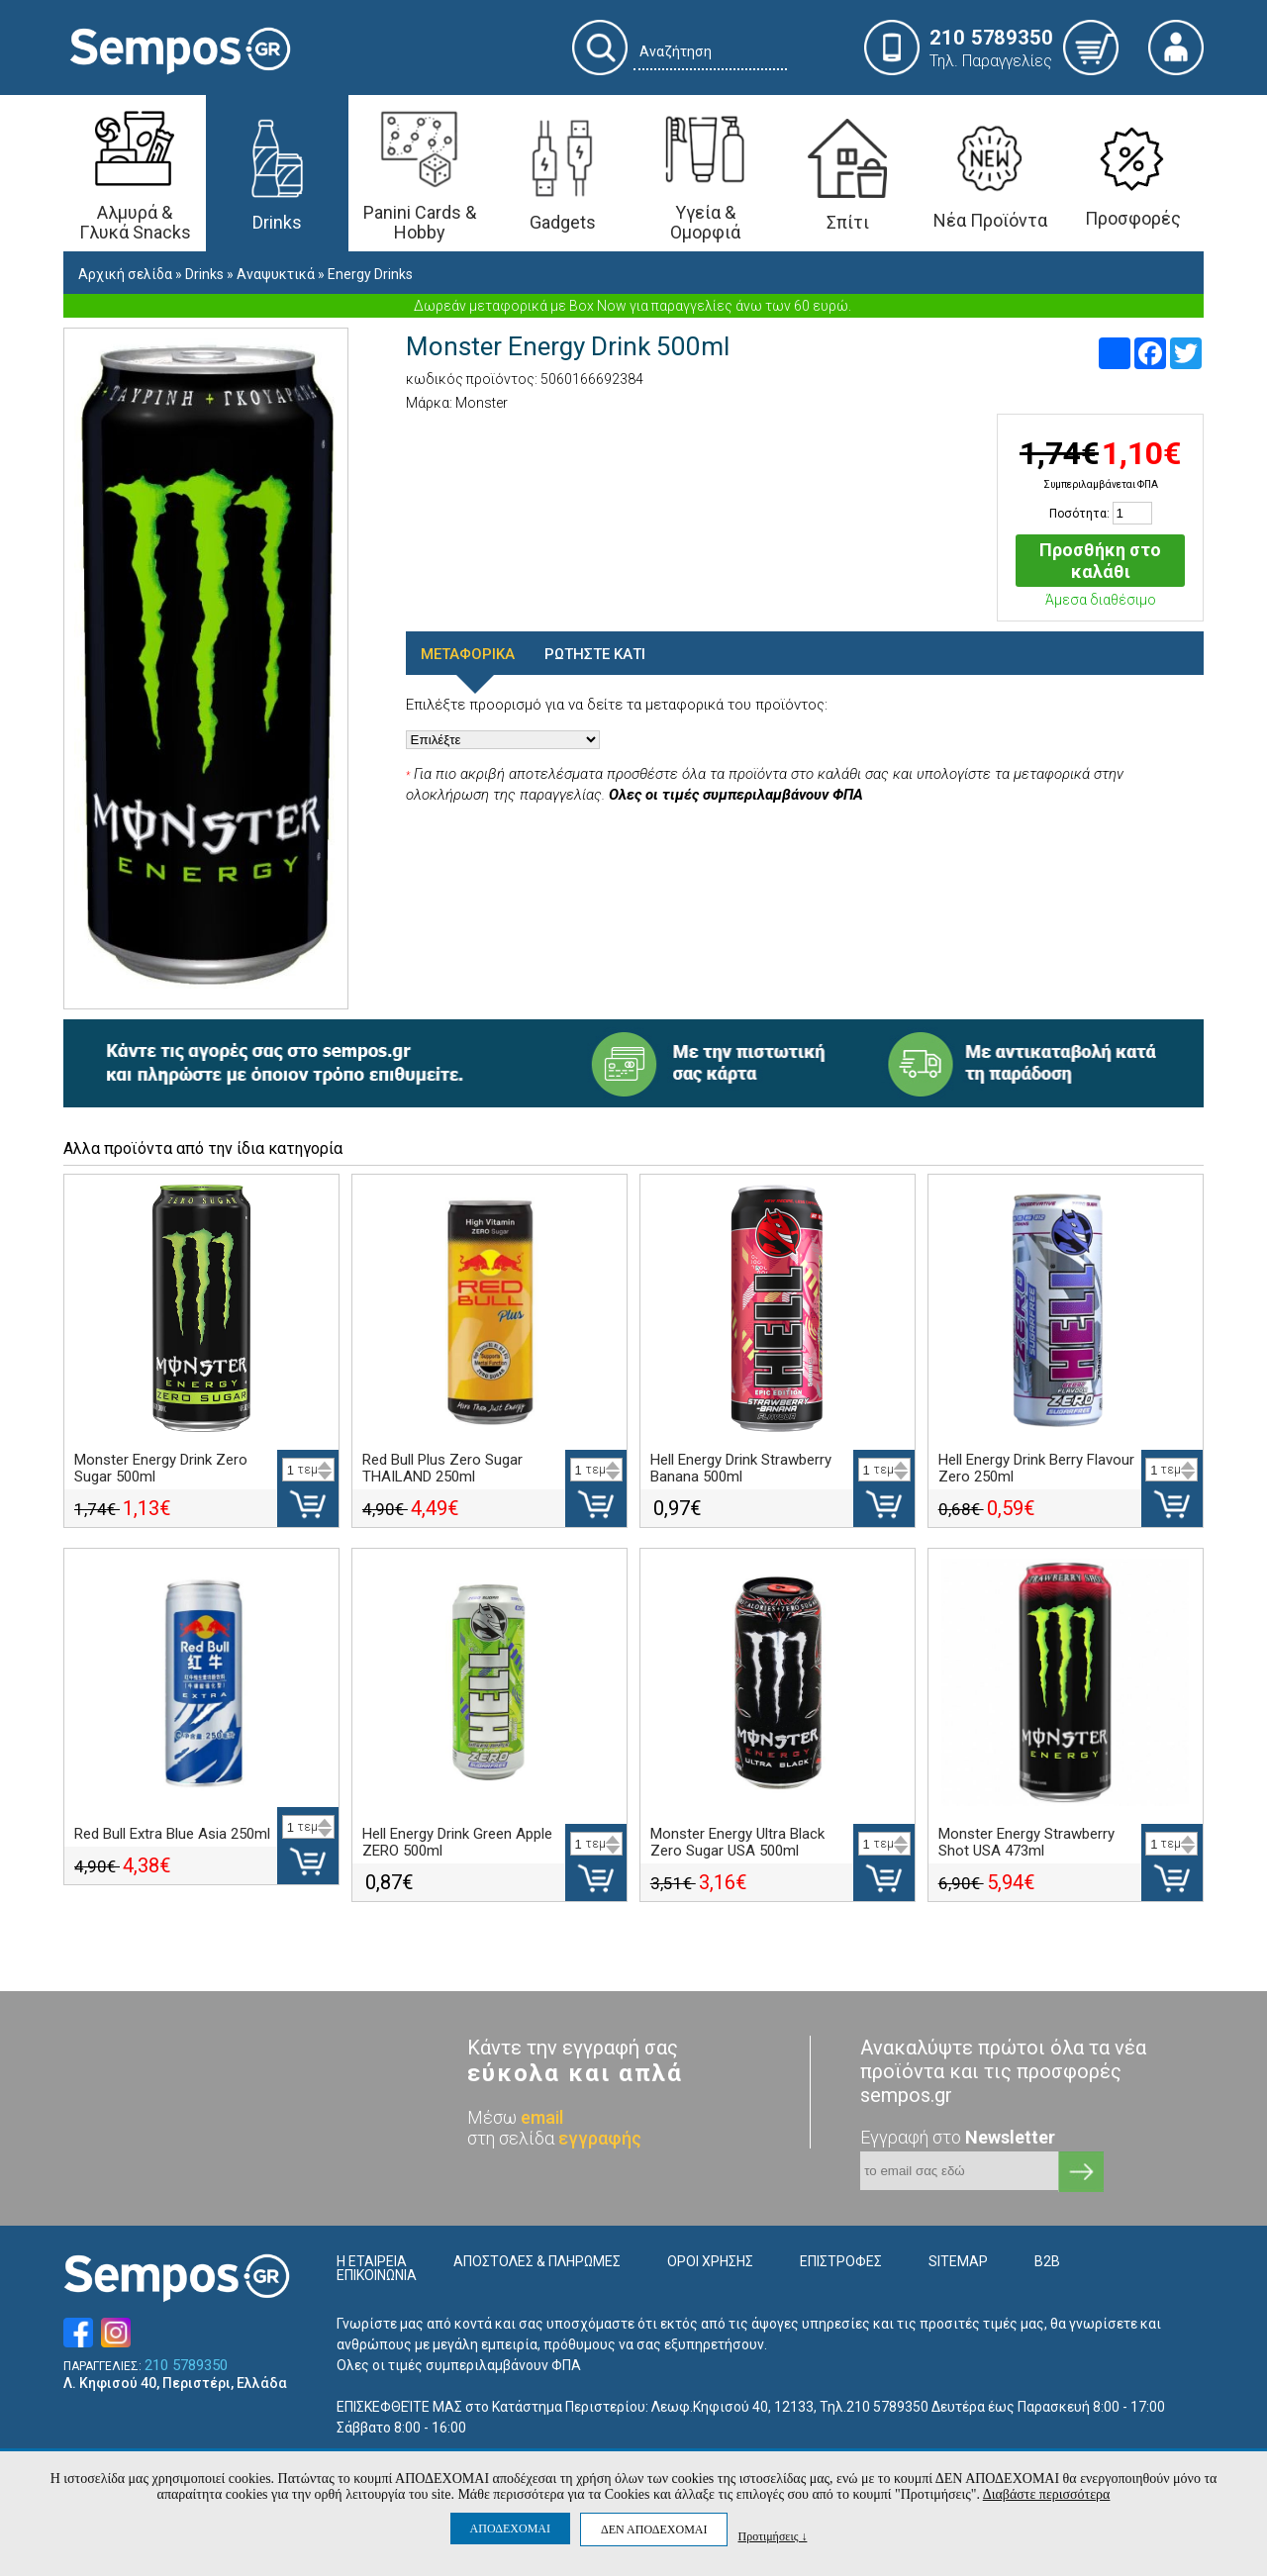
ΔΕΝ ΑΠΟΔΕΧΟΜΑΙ (654, 2529)
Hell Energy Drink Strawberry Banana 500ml (740, 1468)
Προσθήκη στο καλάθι (1100, 560)
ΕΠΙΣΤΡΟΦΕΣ (841, 2261)
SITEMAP (958, 2261)
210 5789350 (186, 2365)
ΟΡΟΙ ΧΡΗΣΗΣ (710, 2261)
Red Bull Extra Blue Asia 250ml (172, 1834)
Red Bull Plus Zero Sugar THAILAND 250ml (442, 1468)
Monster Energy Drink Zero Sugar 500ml (160, 1468)
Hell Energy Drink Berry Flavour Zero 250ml (1036, 1468)
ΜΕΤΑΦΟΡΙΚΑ (468, 654)
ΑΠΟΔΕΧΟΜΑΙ (510, 2528)
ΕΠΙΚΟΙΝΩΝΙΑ (377, 2275)
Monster (481, 403)
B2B (1047, 2261)
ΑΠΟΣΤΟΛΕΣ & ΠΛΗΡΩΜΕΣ (537, 2261)
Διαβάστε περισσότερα (1047, 2494)
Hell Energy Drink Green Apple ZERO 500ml (457, 1842)
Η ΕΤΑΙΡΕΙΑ (372, 2261)
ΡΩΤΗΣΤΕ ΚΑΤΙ (594, 654)
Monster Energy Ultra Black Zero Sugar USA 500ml (737, 1842)
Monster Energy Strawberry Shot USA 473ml (1026, 1842)
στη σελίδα (554, 2138)
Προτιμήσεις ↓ (772, 2535)
